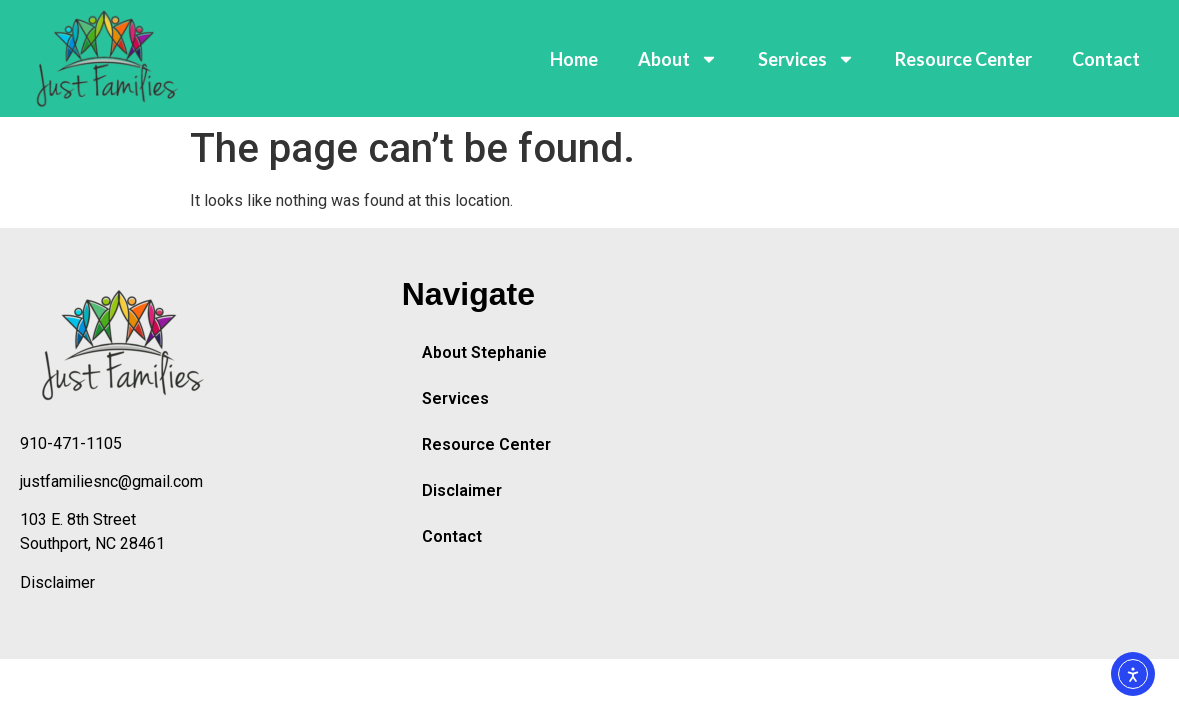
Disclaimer (57, 582)
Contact (1106, 59)
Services (806, 59)
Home (574, 59)
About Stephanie (484, 352)
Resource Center (963, 59)
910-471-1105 (71, 443)
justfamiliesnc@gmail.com (111, 481)
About (678, 59)
